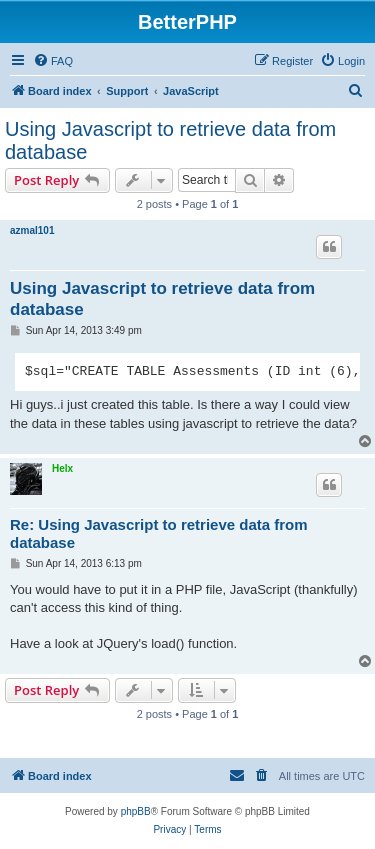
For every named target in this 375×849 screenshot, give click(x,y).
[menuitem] (53, 61)
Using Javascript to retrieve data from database (170, 140)
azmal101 (32, 230)
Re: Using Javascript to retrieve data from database (159, 534)
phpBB (136, 811)
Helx (62, 468)
